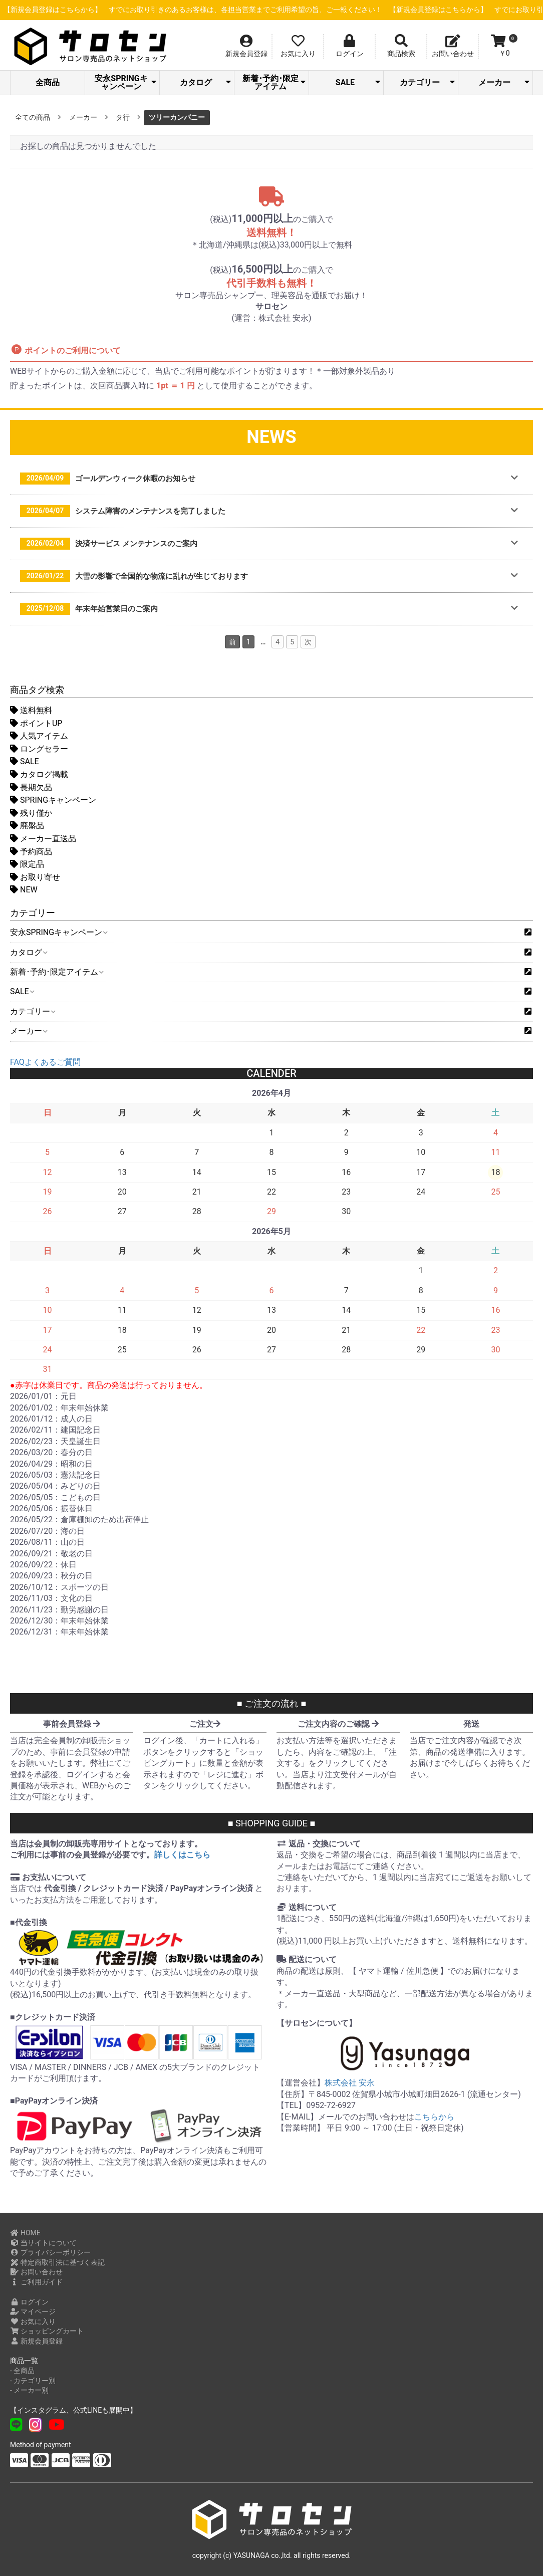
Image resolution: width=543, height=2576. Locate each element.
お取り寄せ (35, 877)
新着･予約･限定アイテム (274, 82)
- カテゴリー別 (33, 2381)
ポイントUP (36, 723)
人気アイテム (39, 736)
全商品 (48, 82)
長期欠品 (31, 787)
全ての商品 (32, 117)
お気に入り (33, 2321)
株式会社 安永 (350, 2082)
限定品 (27, 864)
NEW (24, 889)
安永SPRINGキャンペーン (125, 82)
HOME (25, 2233)
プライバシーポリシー (50, 2252)
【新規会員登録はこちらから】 (246, 10)
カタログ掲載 (39, 774)
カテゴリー (427, 82)
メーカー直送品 (43, 838)
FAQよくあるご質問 (45, 1062)
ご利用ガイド (36, 2282)
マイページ (33, 2311)
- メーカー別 (29, 2390)
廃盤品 (27, 825)
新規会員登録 (36, 2341)
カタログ (205, 82)
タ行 (123, 117)
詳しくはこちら (182, 1854)
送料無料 (31, 710)
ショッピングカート (47, 2331)
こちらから (434, 2117)
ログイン (29, 2302)
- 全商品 (22, 2371)
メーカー (503, 82)
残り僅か (31, 813)
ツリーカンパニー (177, 117)
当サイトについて (43, 2243)
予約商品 (31, 851)
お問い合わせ (36, 2272)
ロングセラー (39, 749)
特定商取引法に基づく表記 (57, 2262)
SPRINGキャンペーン (53, 800)
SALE (358, 82)
